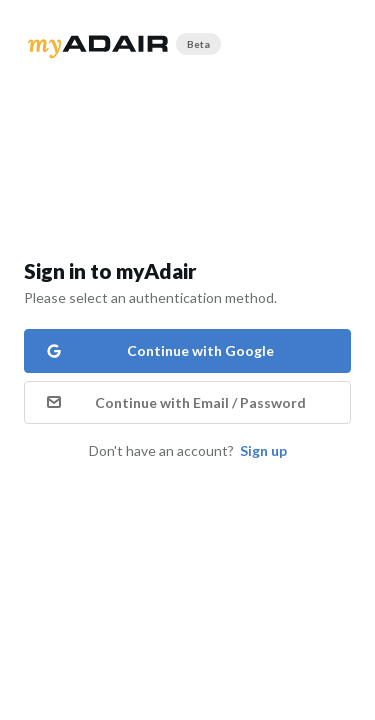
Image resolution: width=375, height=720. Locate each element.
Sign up (263, 450)
